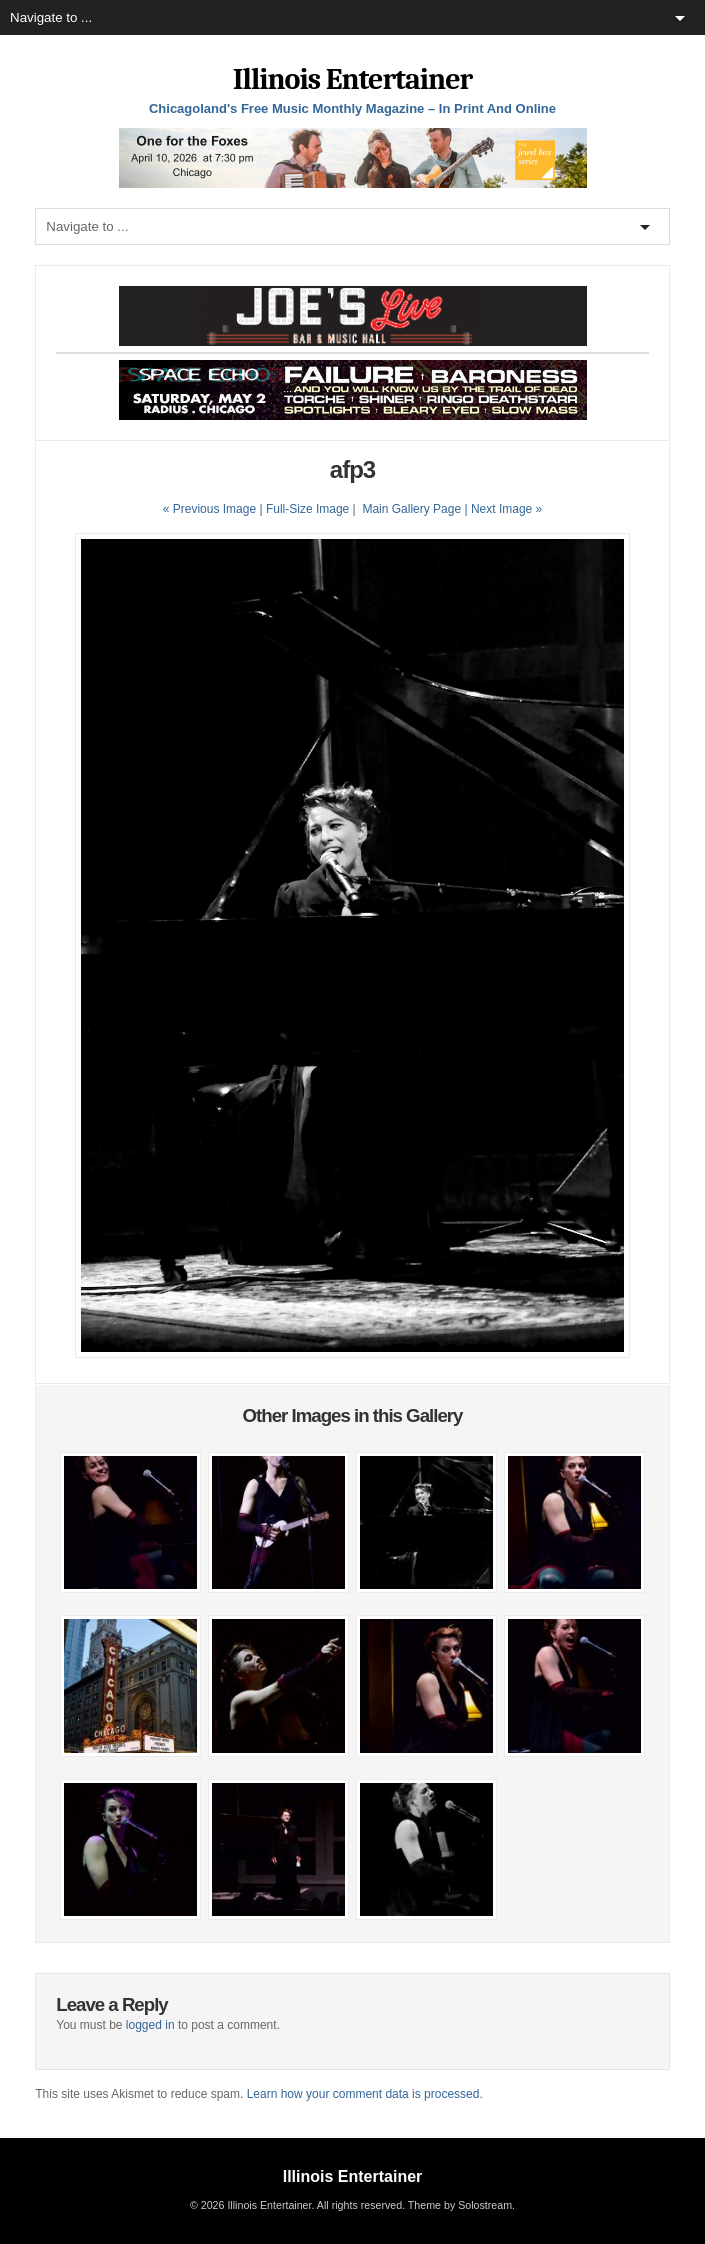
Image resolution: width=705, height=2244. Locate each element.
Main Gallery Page (411, 509)
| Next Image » (503, 509)
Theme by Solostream (460, 2205)
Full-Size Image (307, 509)
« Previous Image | (214, 509)
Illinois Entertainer (352, 79)
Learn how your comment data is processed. (365, 2094)
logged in (150, 2025)
